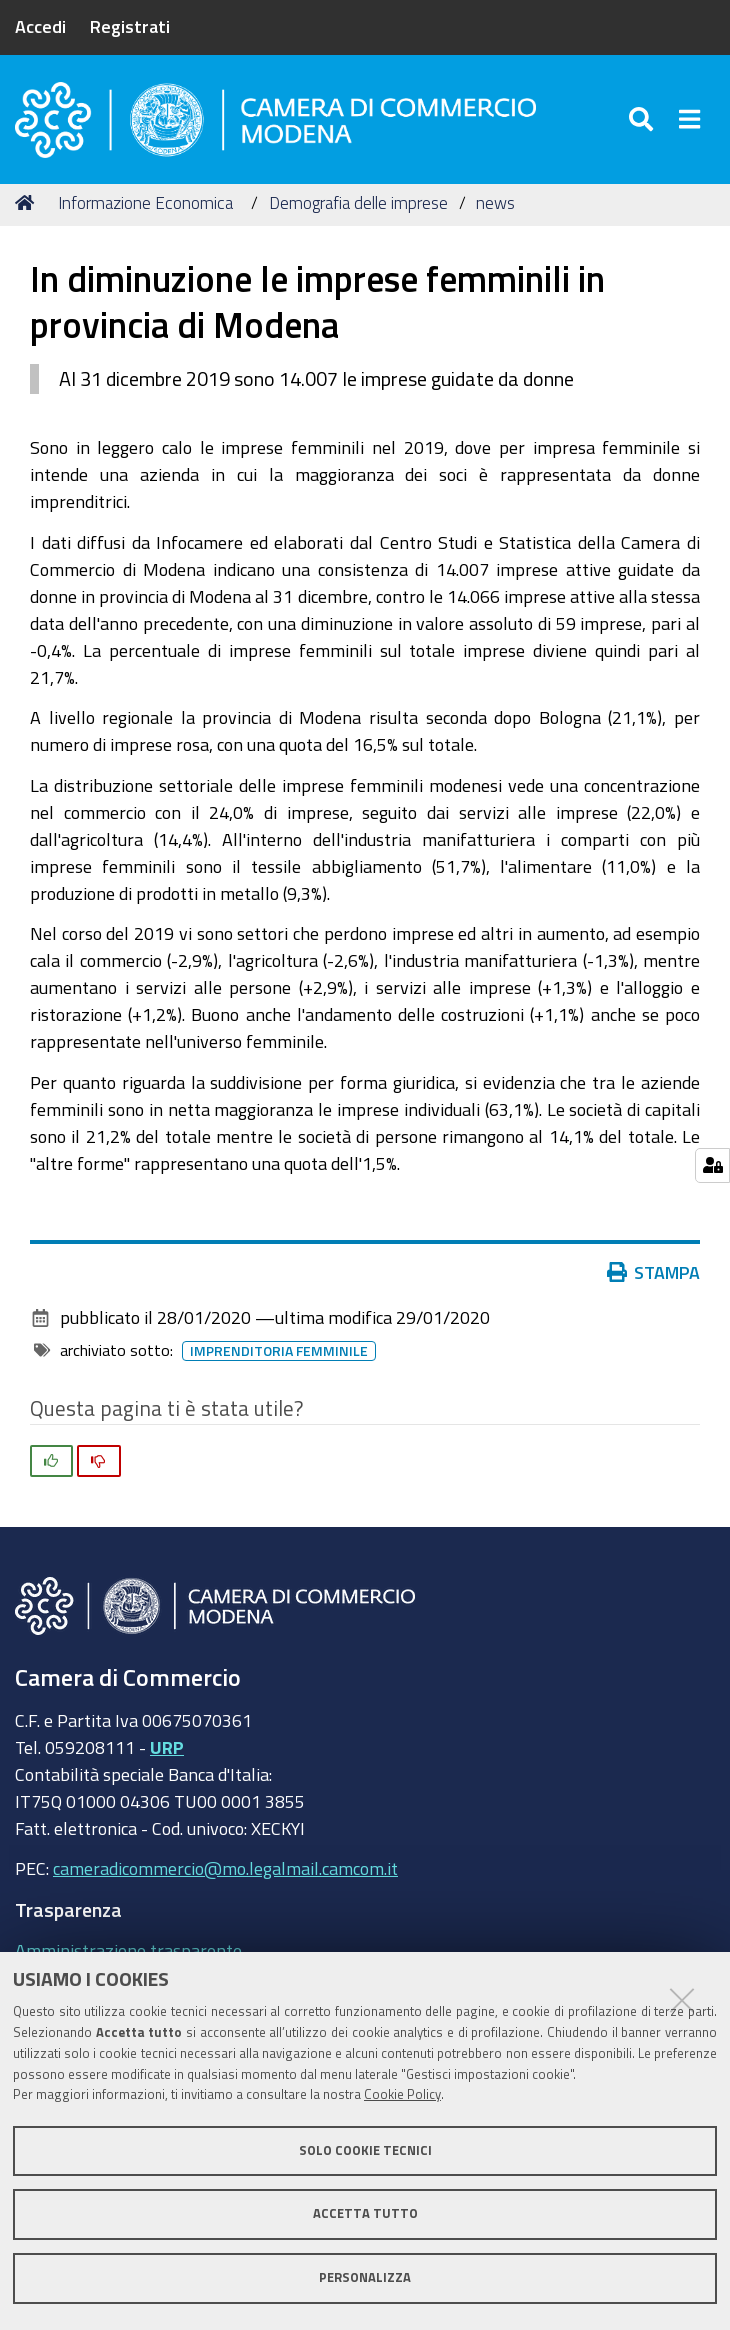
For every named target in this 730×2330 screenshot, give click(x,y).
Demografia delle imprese (358, 202)
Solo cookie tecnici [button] (365, 2150)
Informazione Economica (145, 202)
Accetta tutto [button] (365, 2213)
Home (28, 202)
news (495, 202)
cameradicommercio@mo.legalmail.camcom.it (225, 1868)
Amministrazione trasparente (128, 1950)
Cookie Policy (402, 2094)
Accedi (40, 26)
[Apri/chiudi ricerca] (644, 119)
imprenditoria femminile (283, 1351)
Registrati (130, 26)
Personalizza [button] (365, 2277)
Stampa (658, 1272)
